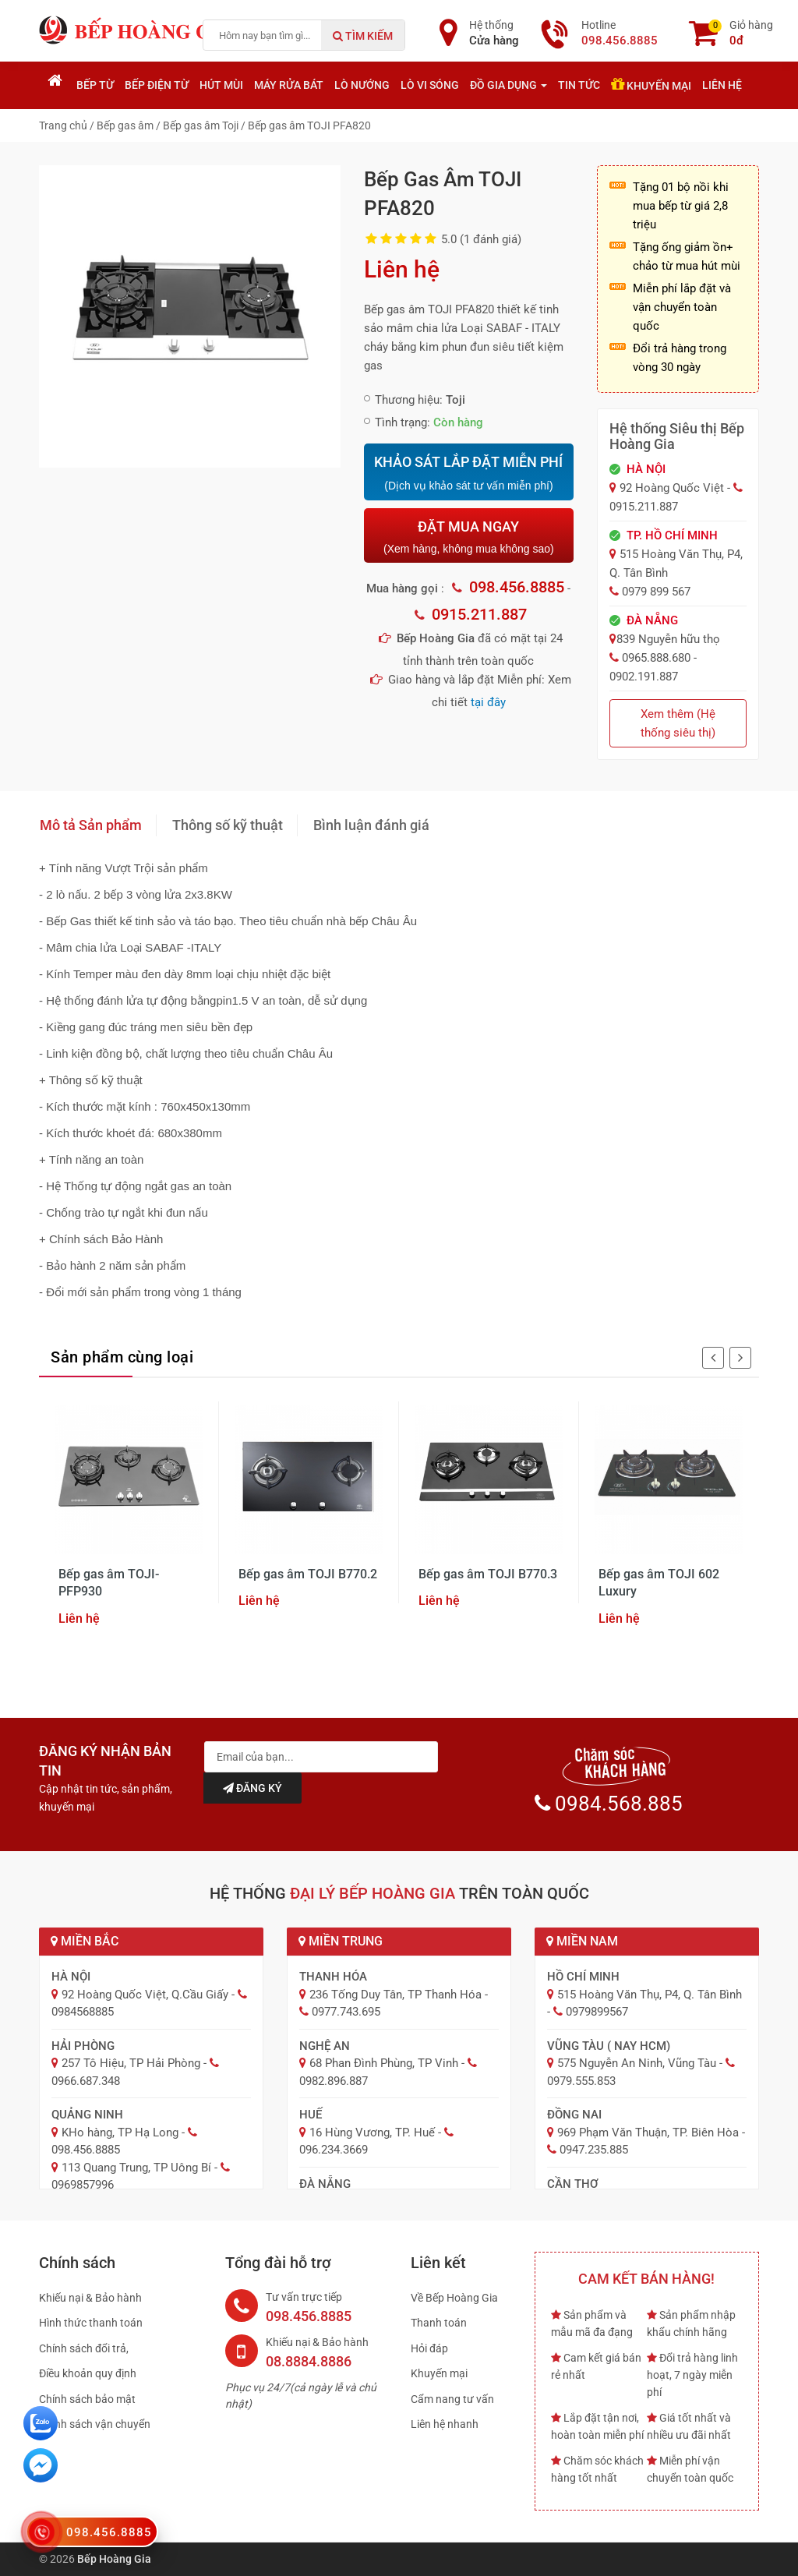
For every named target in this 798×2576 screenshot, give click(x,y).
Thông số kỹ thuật (227, 825)
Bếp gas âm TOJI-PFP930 (108, 1583)
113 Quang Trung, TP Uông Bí (136, 2168)
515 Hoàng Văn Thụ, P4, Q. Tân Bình (649, 1995)
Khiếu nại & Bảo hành (90, 2298)
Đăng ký (252, 1788)
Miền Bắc (84, 1941)
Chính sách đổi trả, (84, 2348)
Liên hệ (722, 85)
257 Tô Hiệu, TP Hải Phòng (131, 2063)
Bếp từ (95, 85)
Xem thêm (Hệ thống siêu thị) (678, 723)
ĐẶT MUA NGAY (468, 536)
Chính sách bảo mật (87, 2399)
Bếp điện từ (157, 85)
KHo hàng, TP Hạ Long (120, 2132)
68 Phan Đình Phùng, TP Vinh (383, 2063)
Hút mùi (221, 85)
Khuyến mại (651, 84)
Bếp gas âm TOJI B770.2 (307, 1574)
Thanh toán (439, 2322)
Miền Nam (582, 1941)
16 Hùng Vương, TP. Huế (372, 2132)
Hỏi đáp (429, 2348)
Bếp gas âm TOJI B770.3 (487, 1574)
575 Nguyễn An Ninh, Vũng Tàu (636, 2063)
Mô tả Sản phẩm (91, 825)
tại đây (488, 702)
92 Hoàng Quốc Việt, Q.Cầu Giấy (145, 1995)
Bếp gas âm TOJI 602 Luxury (658, 1583)
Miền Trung (340, 1941)
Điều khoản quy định (87, 2373)
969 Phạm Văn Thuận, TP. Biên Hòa (648, 2132)
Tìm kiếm (363, 36)
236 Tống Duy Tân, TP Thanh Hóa (395, 1995)
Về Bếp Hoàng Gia (454, 2298)
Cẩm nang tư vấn (452, 2399)
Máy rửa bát (288, 85)
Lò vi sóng (430, 85)
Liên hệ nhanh (444, 2424)
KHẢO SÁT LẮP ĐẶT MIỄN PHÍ (468, 473)
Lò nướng (362, 85)
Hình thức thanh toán (91, 2322)
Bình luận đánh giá (371, 825)
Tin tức (579, 85)
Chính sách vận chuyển (94, 2424)
